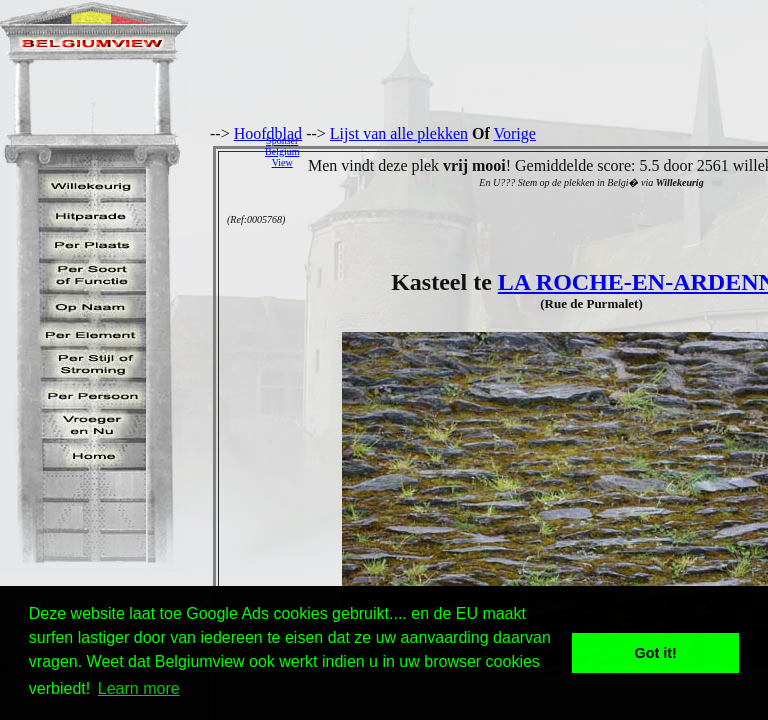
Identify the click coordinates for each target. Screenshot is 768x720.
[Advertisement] (539, 151)
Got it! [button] (656, 653)
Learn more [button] (139, 688)
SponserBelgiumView (282, 151)
